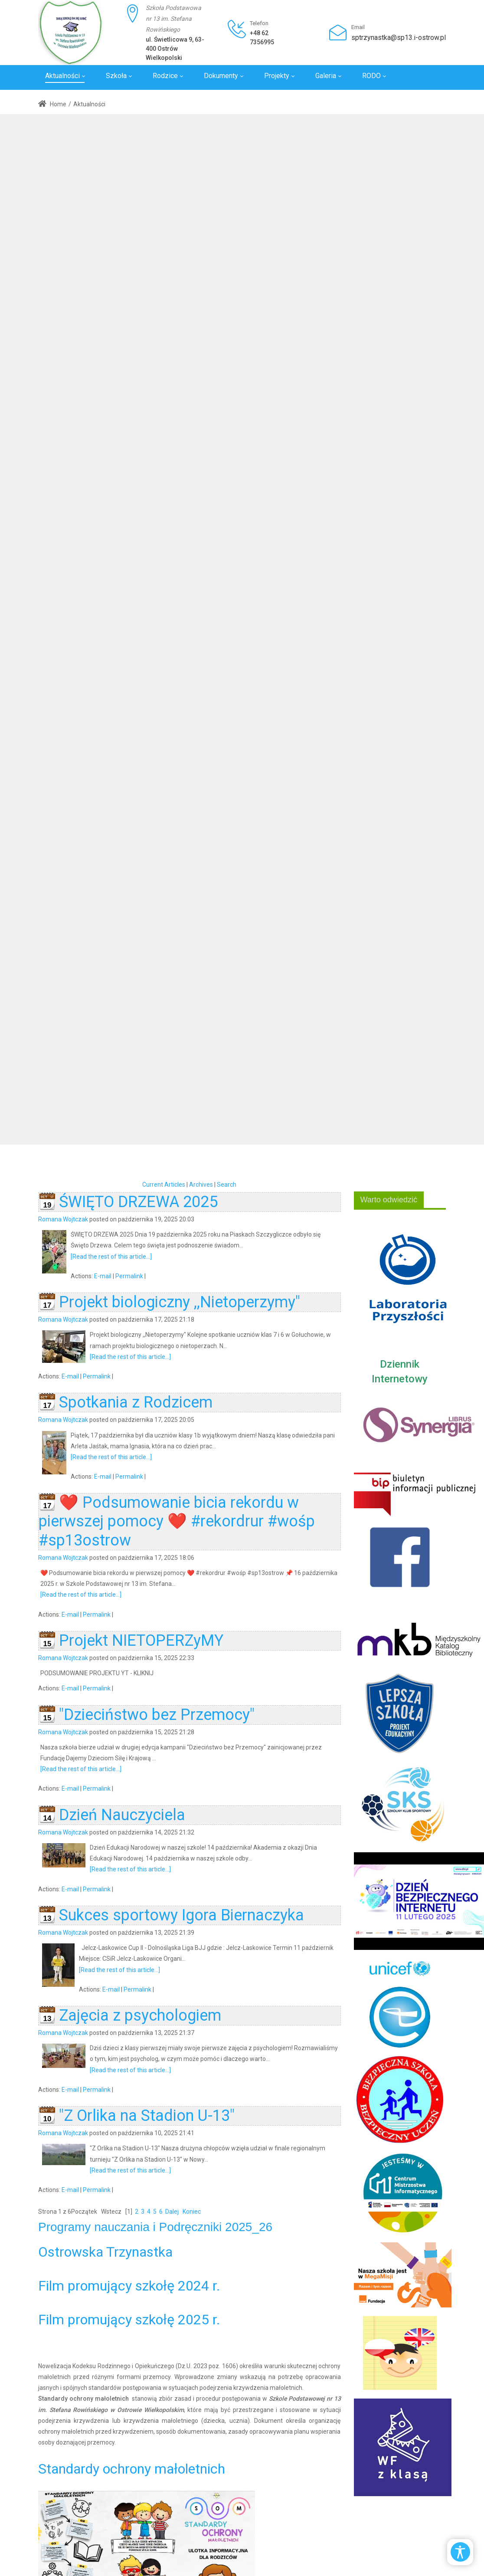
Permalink (129, 1276)
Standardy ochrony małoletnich (131, 2469)
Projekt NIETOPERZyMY (141, 1640)
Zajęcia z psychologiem (140, 2015)
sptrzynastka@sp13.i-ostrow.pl (398, 37)
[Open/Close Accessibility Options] (460, 2552)
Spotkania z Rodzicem (136, 1402)
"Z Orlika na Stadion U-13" (147, 2116)
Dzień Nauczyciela (122, 1815)
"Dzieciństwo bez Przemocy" (157, 1715)
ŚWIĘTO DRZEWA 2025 (138, 1202)
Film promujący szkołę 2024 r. (129, 2285)
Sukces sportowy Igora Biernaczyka (181, 1915)
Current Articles (163, 1184)
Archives (201, 1184)
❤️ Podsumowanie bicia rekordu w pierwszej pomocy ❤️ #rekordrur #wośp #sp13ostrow (177, 1521)
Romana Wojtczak (63, 1219)
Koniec (192, 2211)
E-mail (102, 1276)
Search (226, 1184)
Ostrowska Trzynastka (105, 2252)
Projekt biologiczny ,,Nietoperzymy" (179, 1302)
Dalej (172, 2211)
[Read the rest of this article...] (111, 1256)
